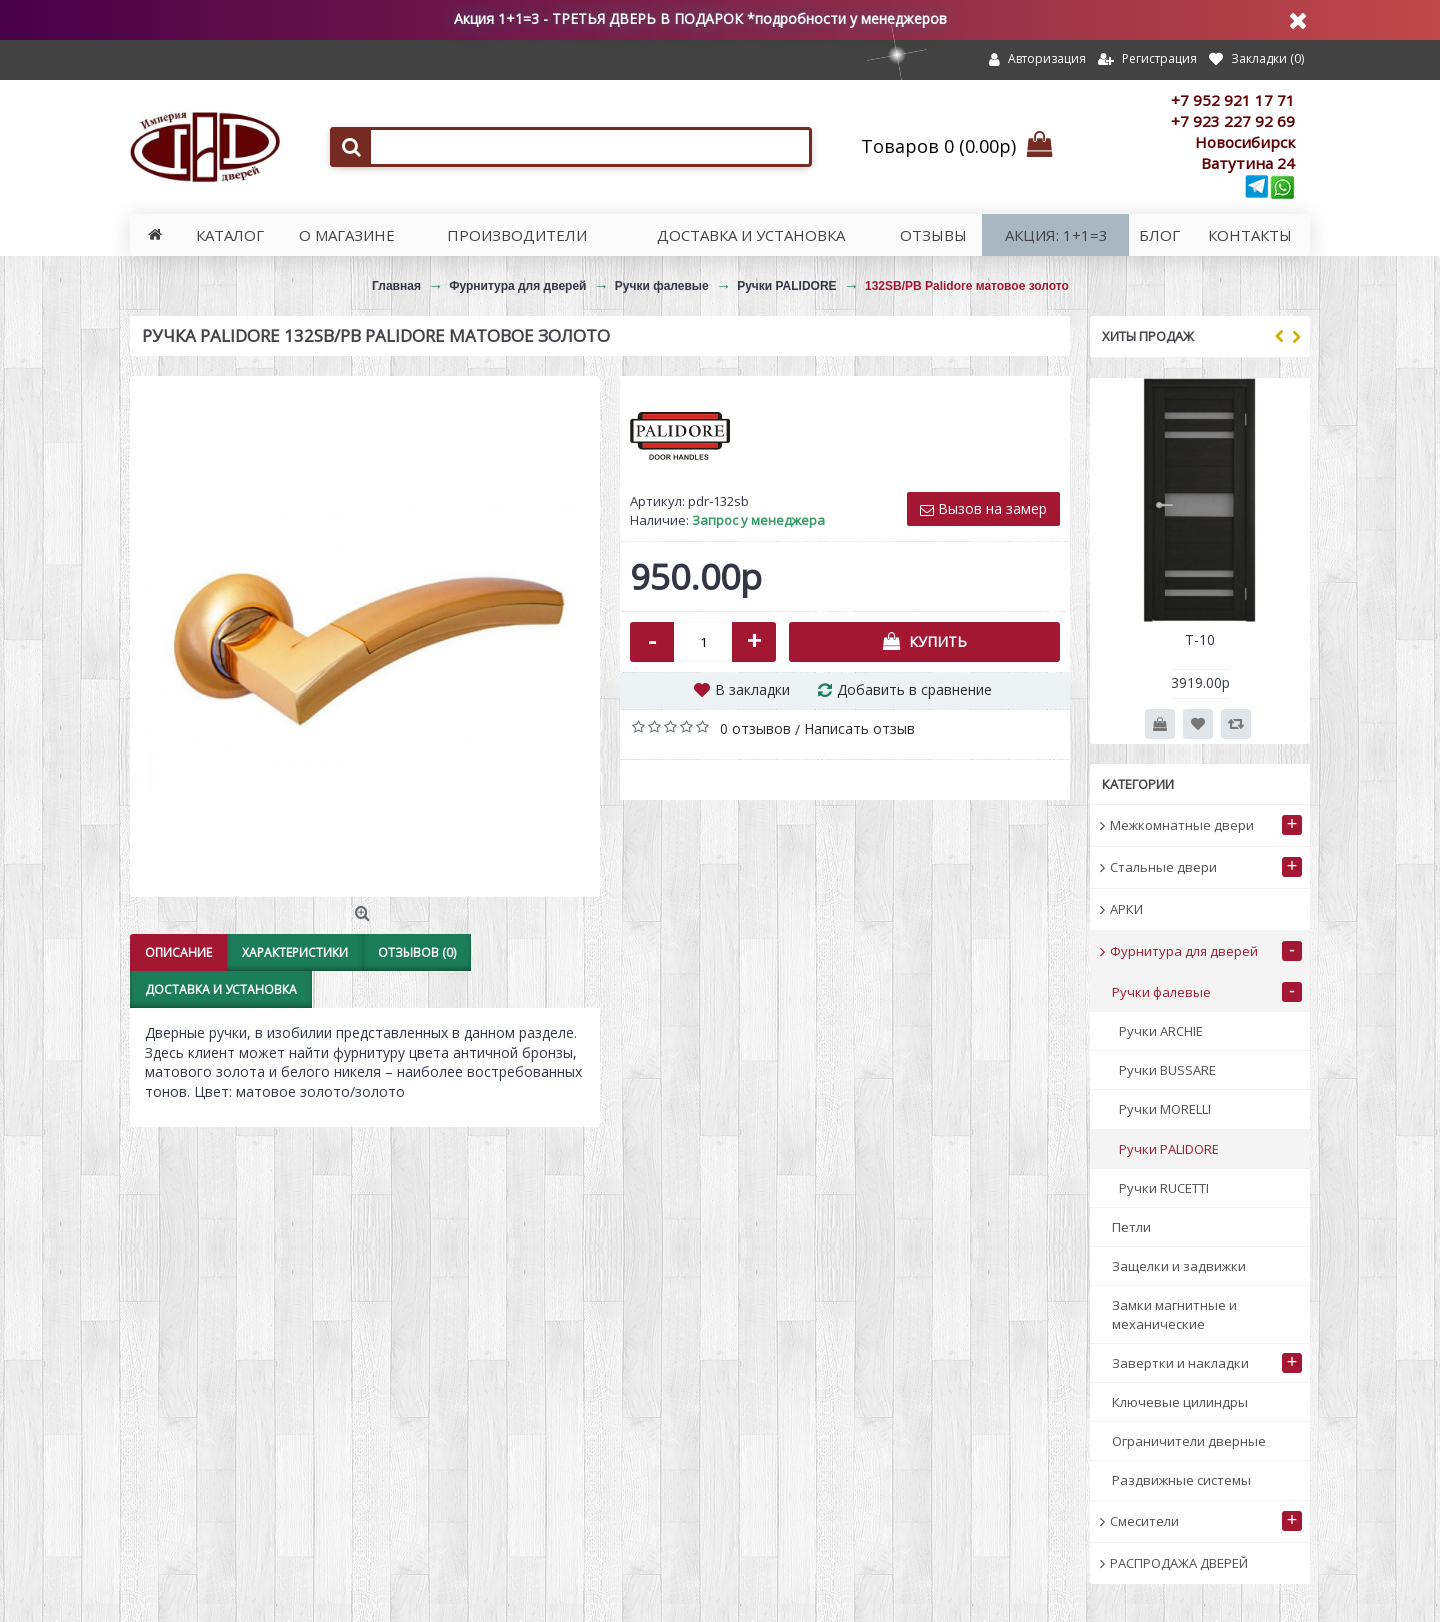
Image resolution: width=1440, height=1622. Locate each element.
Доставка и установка (221, 989)
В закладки (752, 689)
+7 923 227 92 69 (1233, 121)
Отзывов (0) (417, 952)
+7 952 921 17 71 (1233, 100)
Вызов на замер (983, 508)
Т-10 (1200, 639)
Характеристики (295, 952)
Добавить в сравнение (914, 689)
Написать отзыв (859, 728)
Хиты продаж (1148, 336)
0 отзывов (755, 728)
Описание (178, 952)
